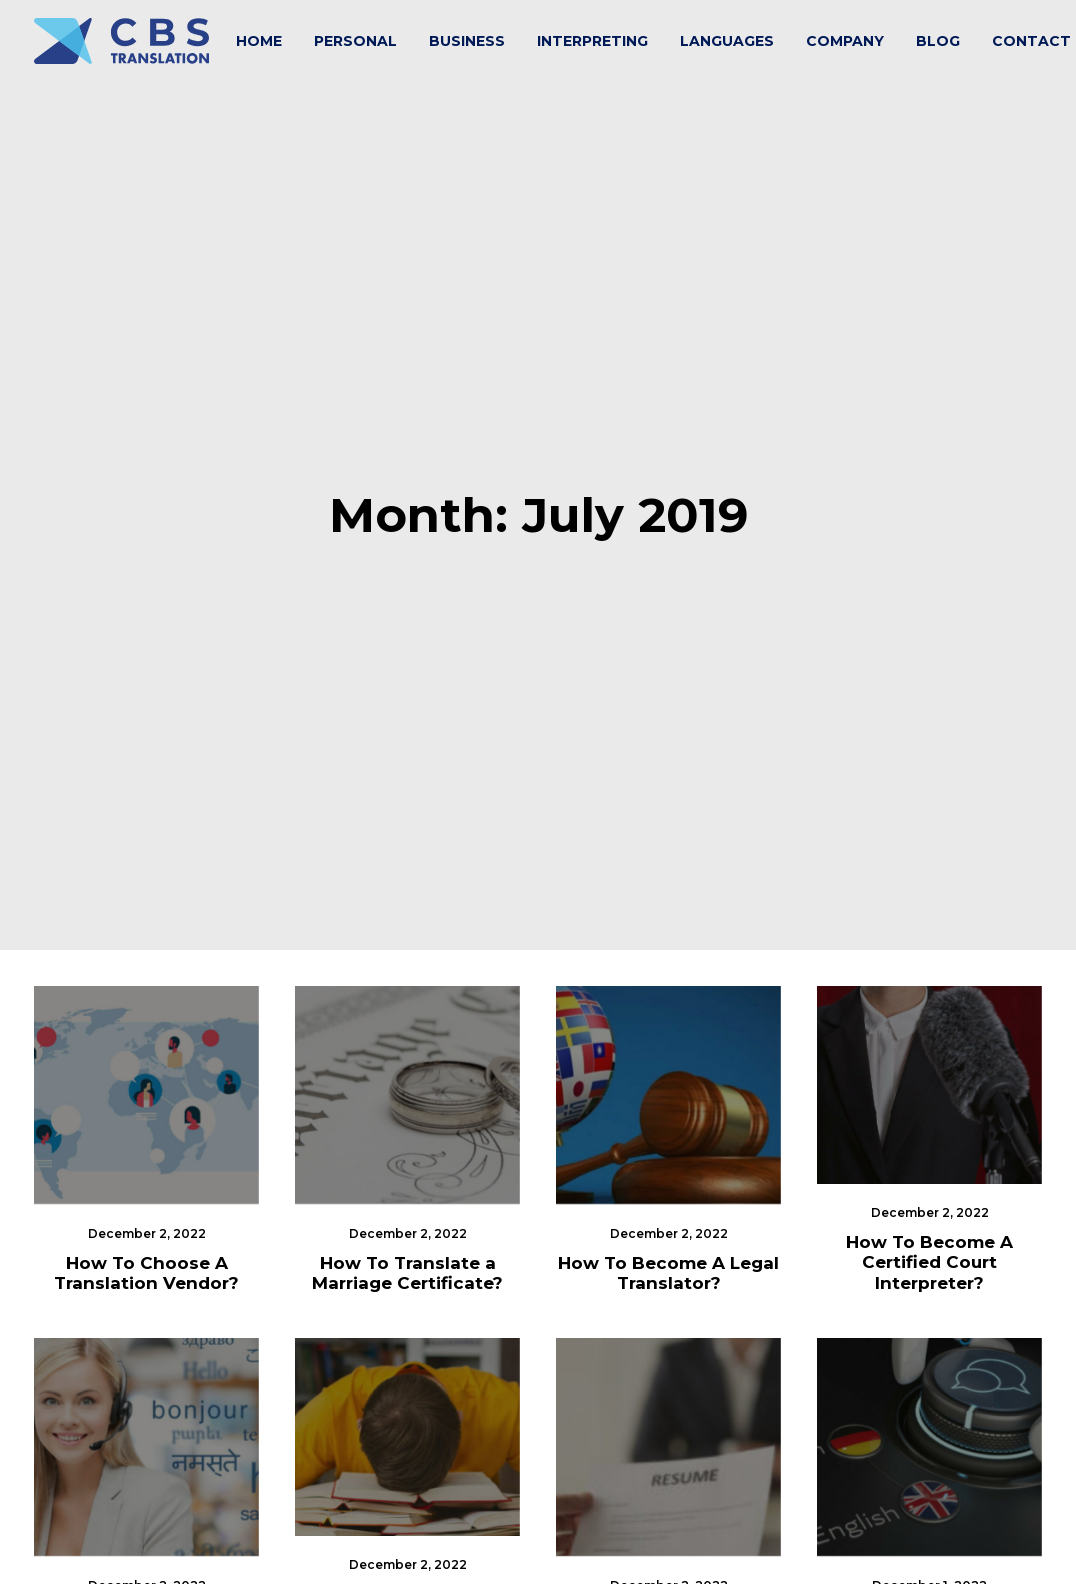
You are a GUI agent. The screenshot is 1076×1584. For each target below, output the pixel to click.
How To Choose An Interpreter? (147, 1419)
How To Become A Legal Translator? (668, 1067)
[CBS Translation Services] (121, 41)
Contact (1031, 41)
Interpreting (592, 41)
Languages (727, 41)
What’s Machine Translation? (930, 1419)
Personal (355, 41)
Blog (938, 41)
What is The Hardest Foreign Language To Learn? (407, 1408)
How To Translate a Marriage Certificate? (407, 1067)
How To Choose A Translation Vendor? (146, 1067)
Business (467, 41)
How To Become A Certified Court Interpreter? (929, 1056)
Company (845, 41)
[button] (146, 889)
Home (259, 41)
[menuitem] (259, 41)
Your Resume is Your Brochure (669, 1419)
